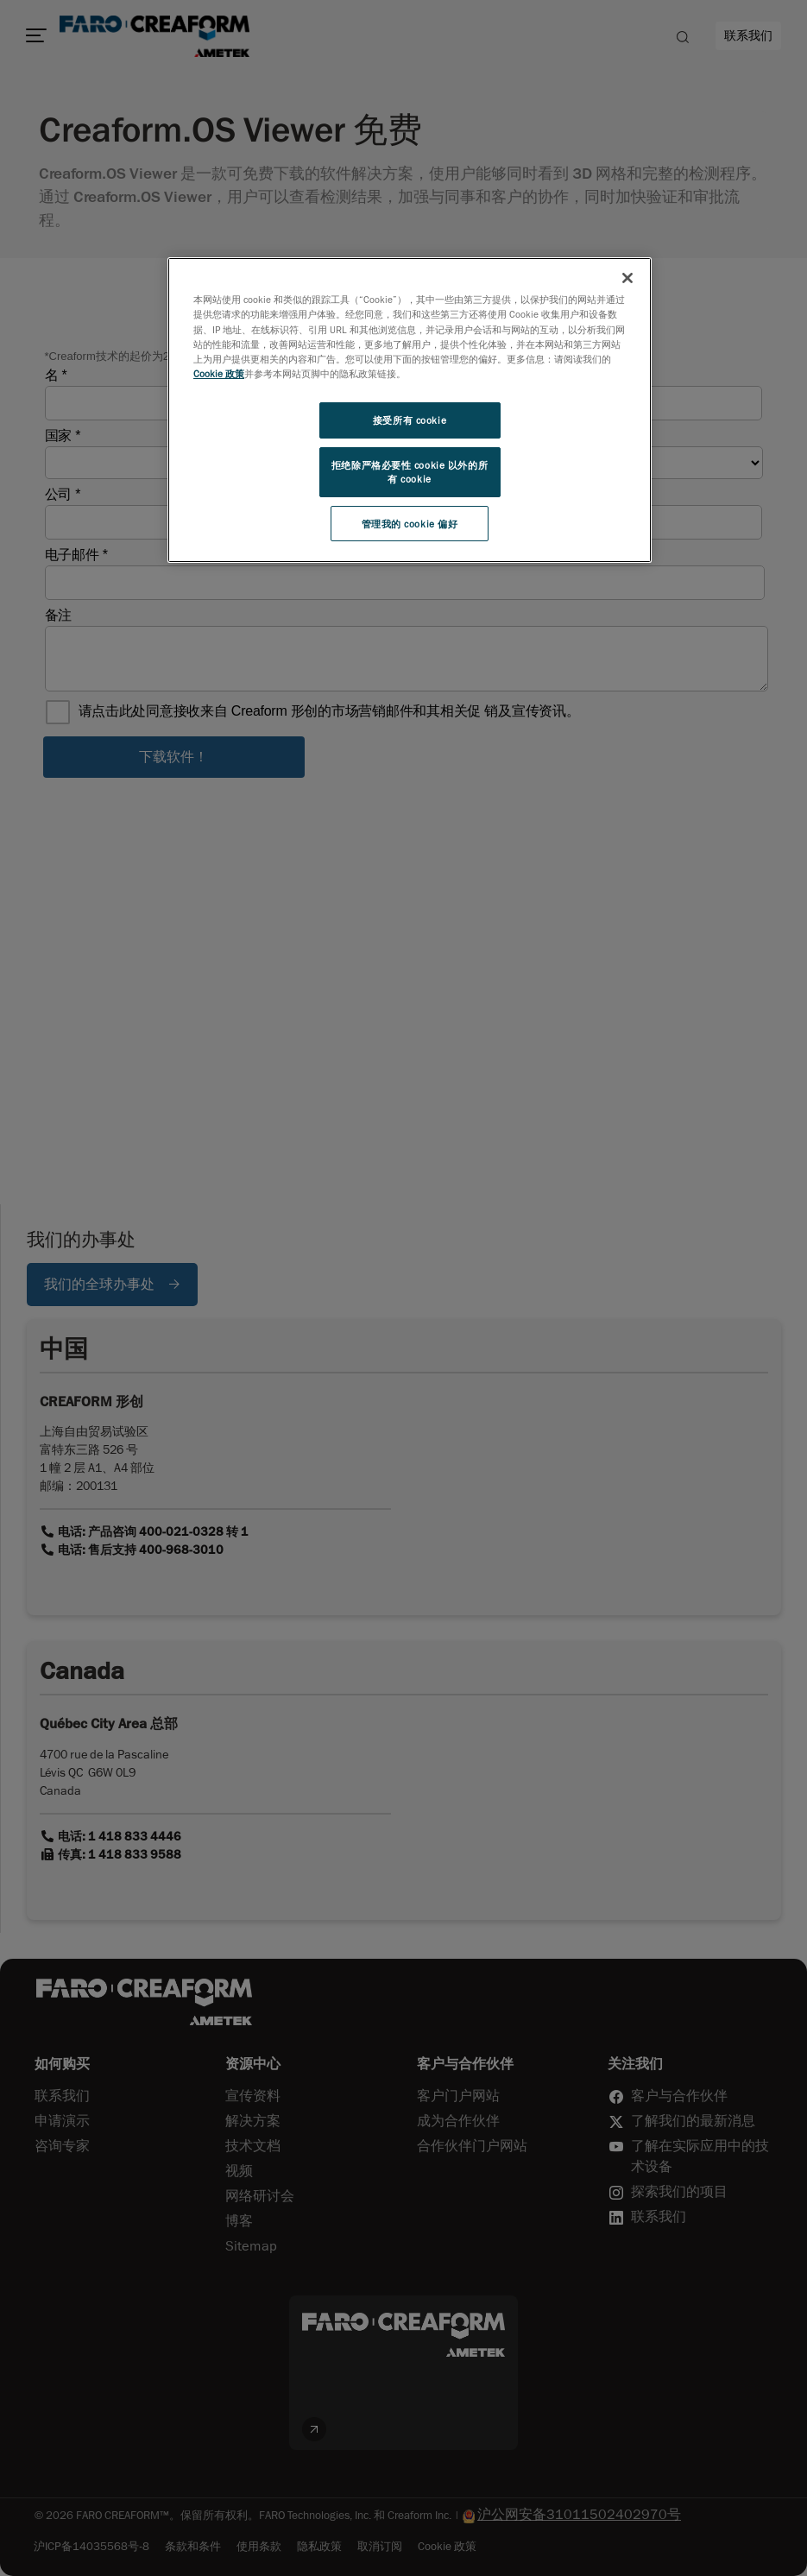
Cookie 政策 (218, 373)
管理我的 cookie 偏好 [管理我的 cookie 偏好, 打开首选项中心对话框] (410, 523)
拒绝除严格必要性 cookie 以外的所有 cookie (409, 471)
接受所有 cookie (409, 420)
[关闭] (627, 278)
